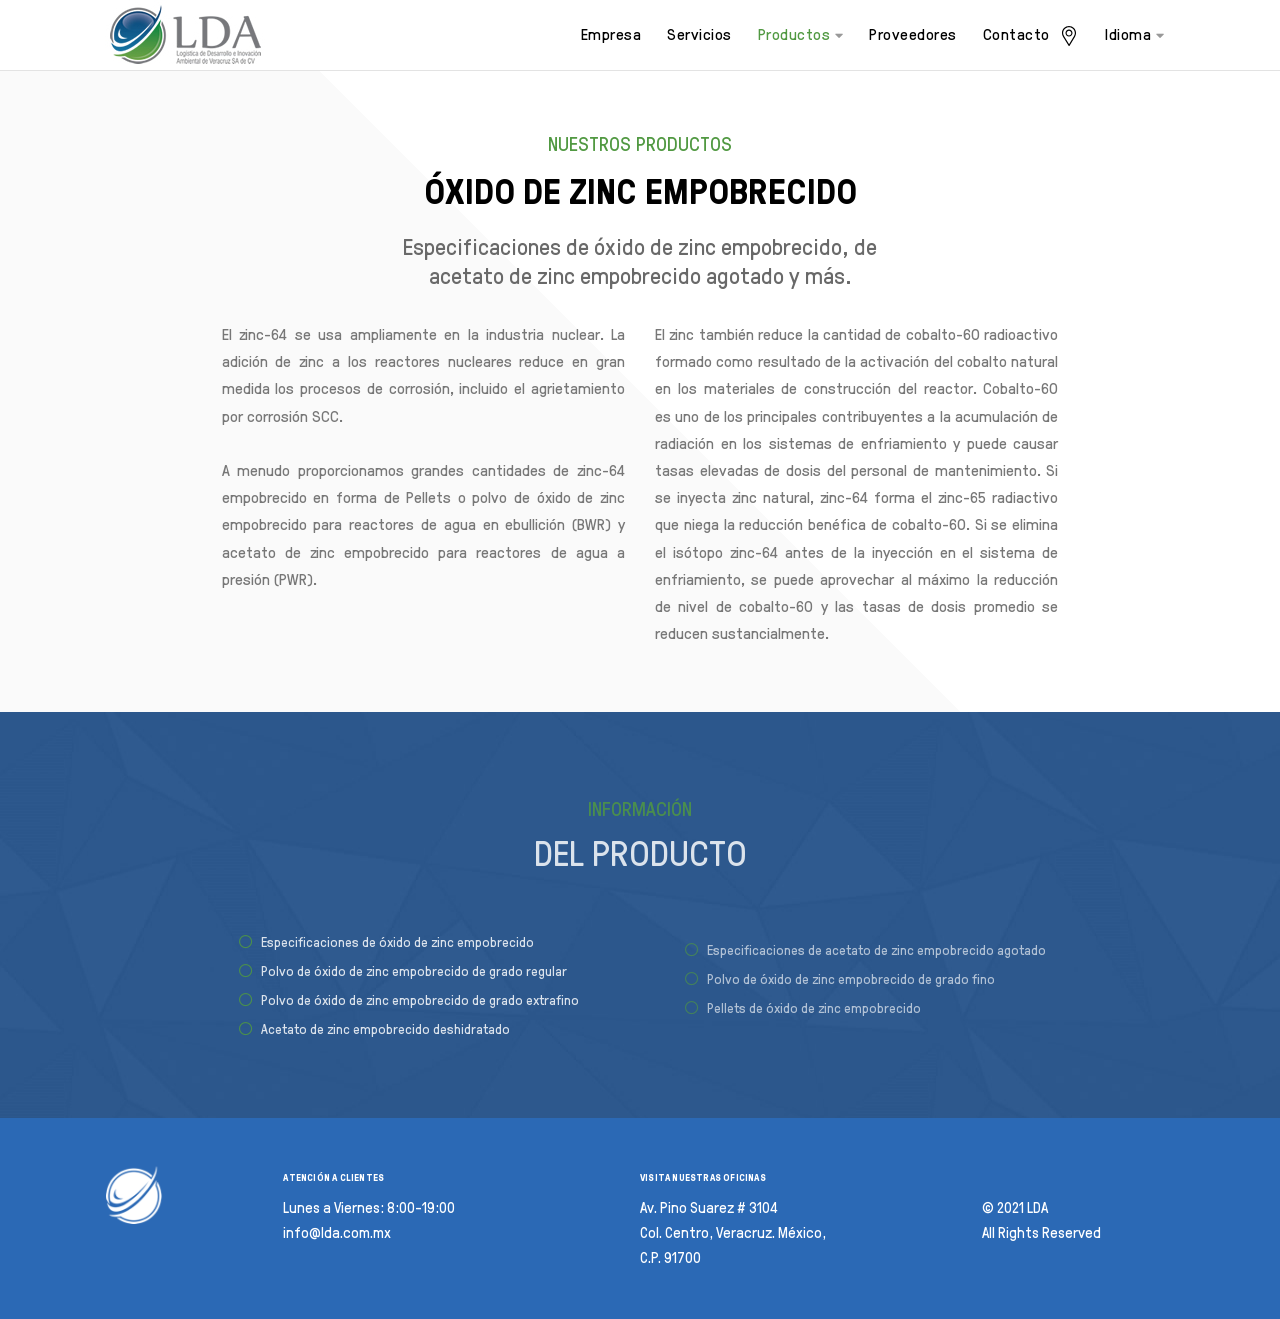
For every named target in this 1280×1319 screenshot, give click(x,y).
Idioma (1134, 35)
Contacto (1031, 36)
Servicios (699, 35)
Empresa (611, 35)
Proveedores (913, 35)
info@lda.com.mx (337, 1233)
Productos (801, 35)
